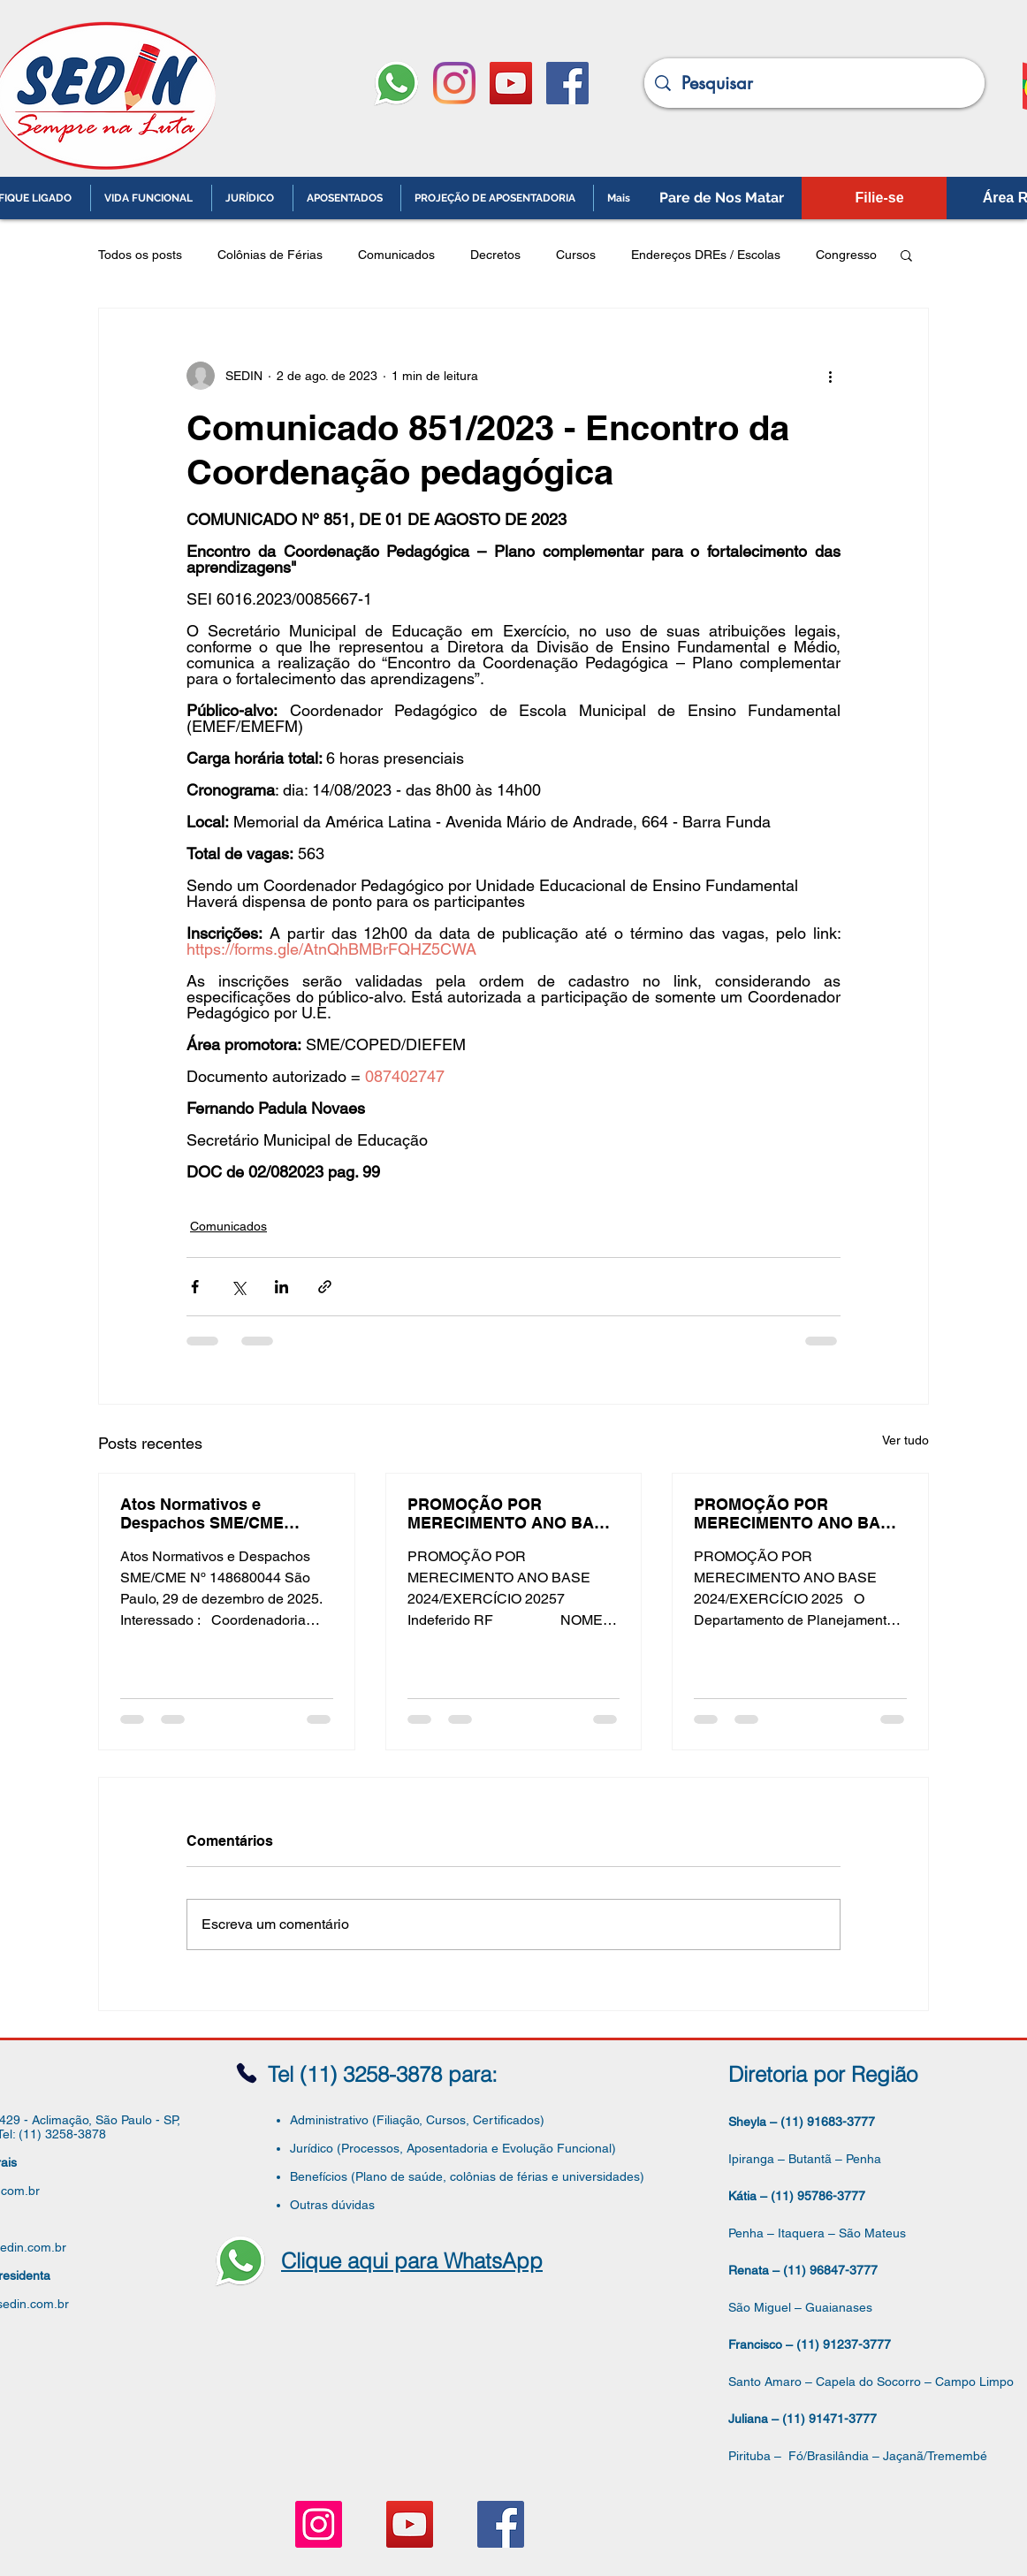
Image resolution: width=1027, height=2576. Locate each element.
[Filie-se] (879, 198)
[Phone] (246, 2073)
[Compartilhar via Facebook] (194, 1286)
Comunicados (396, 255)
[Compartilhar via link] (324, 1286)
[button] (906, 255)
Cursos (576, 255)
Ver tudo (905, 1440)
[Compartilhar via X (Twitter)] (238, 1286)
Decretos (495, 255)
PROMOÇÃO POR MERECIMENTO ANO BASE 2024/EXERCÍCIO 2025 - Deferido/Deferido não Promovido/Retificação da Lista (511, 1513)
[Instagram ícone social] (318, 2524)
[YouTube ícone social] (511, 83)
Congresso (846, 255)
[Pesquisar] (814, 83)
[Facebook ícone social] (567, 83)
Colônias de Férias (270, 255)
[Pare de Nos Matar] (722, 198)
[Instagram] (454, 83)
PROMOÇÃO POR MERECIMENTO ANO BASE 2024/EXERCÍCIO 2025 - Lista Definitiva (797, 1513)
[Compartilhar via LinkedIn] (281, 1286)
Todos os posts (140, 255)
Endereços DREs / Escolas (705, 255)
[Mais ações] (830, 375)
